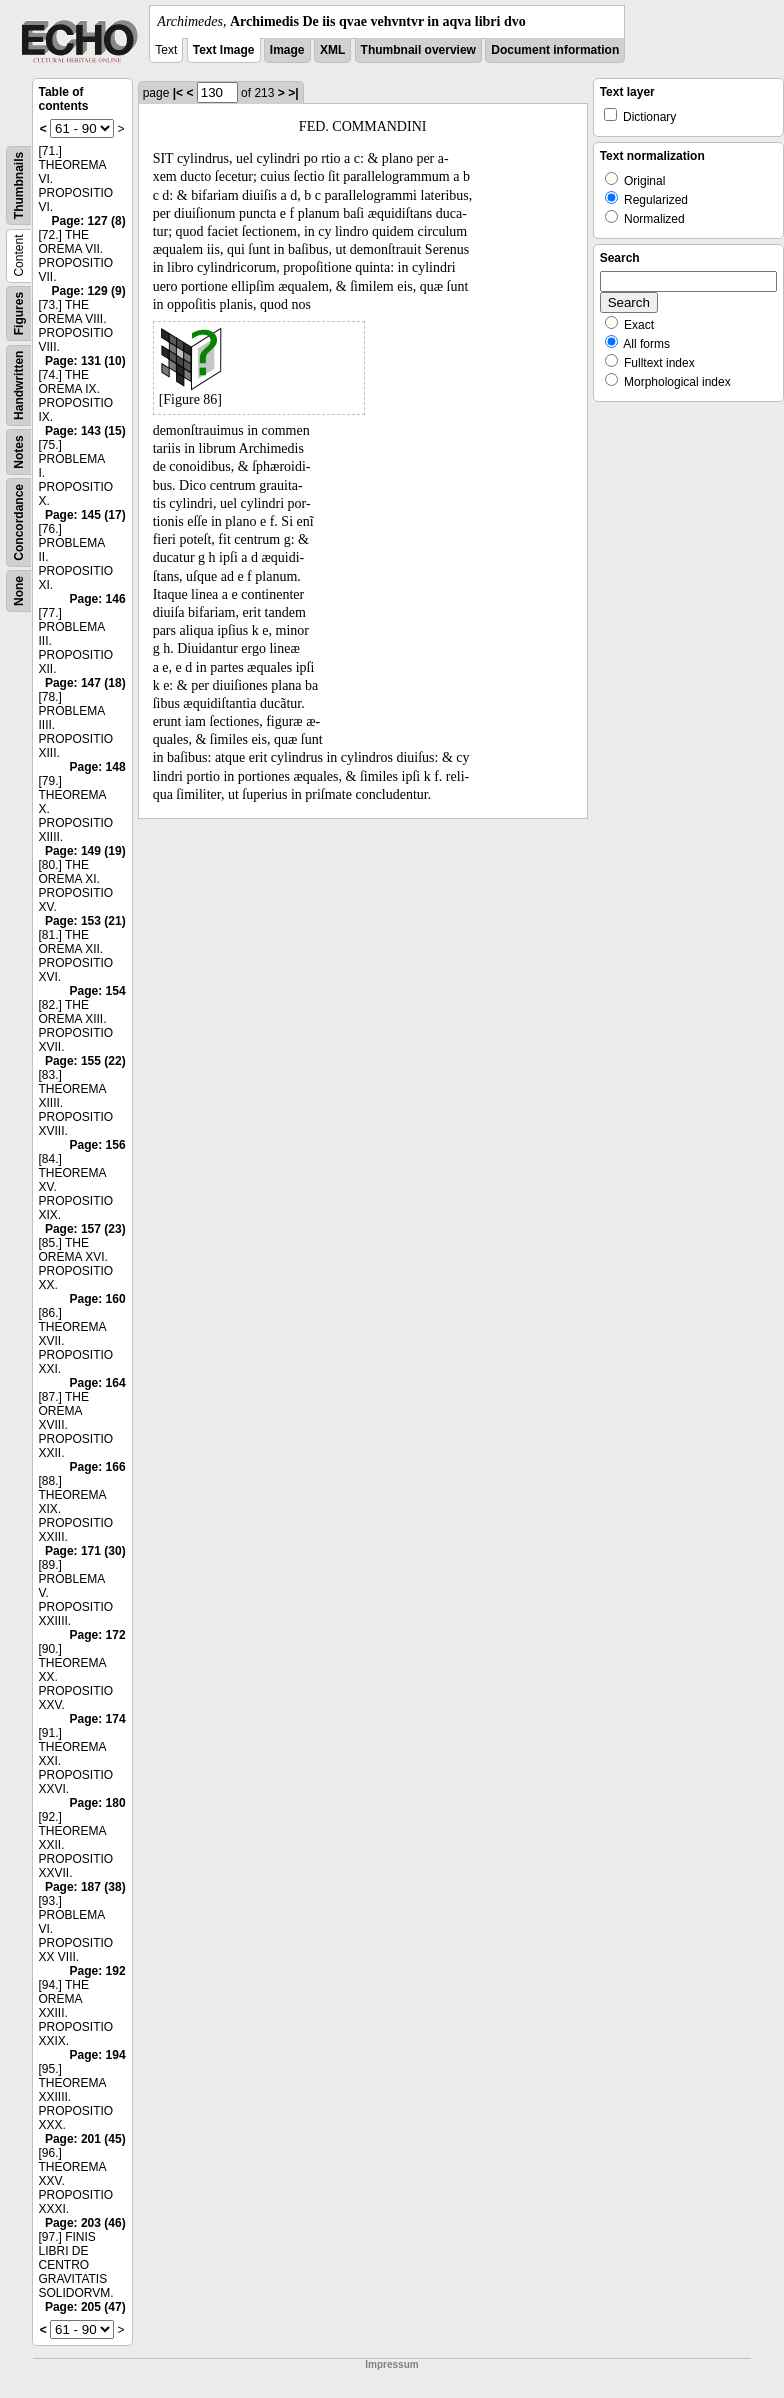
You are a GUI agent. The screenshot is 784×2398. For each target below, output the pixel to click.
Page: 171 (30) (85, 1551)
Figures (19, 313)
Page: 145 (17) (85, 515)
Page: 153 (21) (85, 921)
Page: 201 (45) (85, 2139)
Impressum (391, 2364)
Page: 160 (98, 1299)
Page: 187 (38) (85, 1887)
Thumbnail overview (418, 50)
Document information (555, 50)
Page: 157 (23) (85, 1229)
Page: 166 (98, 1467)
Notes (19, 451)
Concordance (19, 522)
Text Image (224, 50)
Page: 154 (98, 991)
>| (293, 93)
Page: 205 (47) (85, 2307)
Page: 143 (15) (85, 431)
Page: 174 (98, 1719)
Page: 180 (98, 1803)
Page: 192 (98, 1971)
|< (178, 93)
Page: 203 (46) (85, 2223)
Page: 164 (98, 1383)
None (19, 591)
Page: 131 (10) (85, 361)
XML (332, 50)
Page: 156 (98, 1145)
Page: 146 (98, 599)
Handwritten (19, 385)
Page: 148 (98, 767)
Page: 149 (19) (85, 851)
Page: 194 (98, 2055)
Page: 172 (98, 1635)
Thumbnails (19, 185)
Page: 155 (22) (85, 1061)
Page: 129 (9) (89, 291)
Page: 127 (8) (89, 221)
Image (287, 50)
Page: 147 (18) (85, 683)
